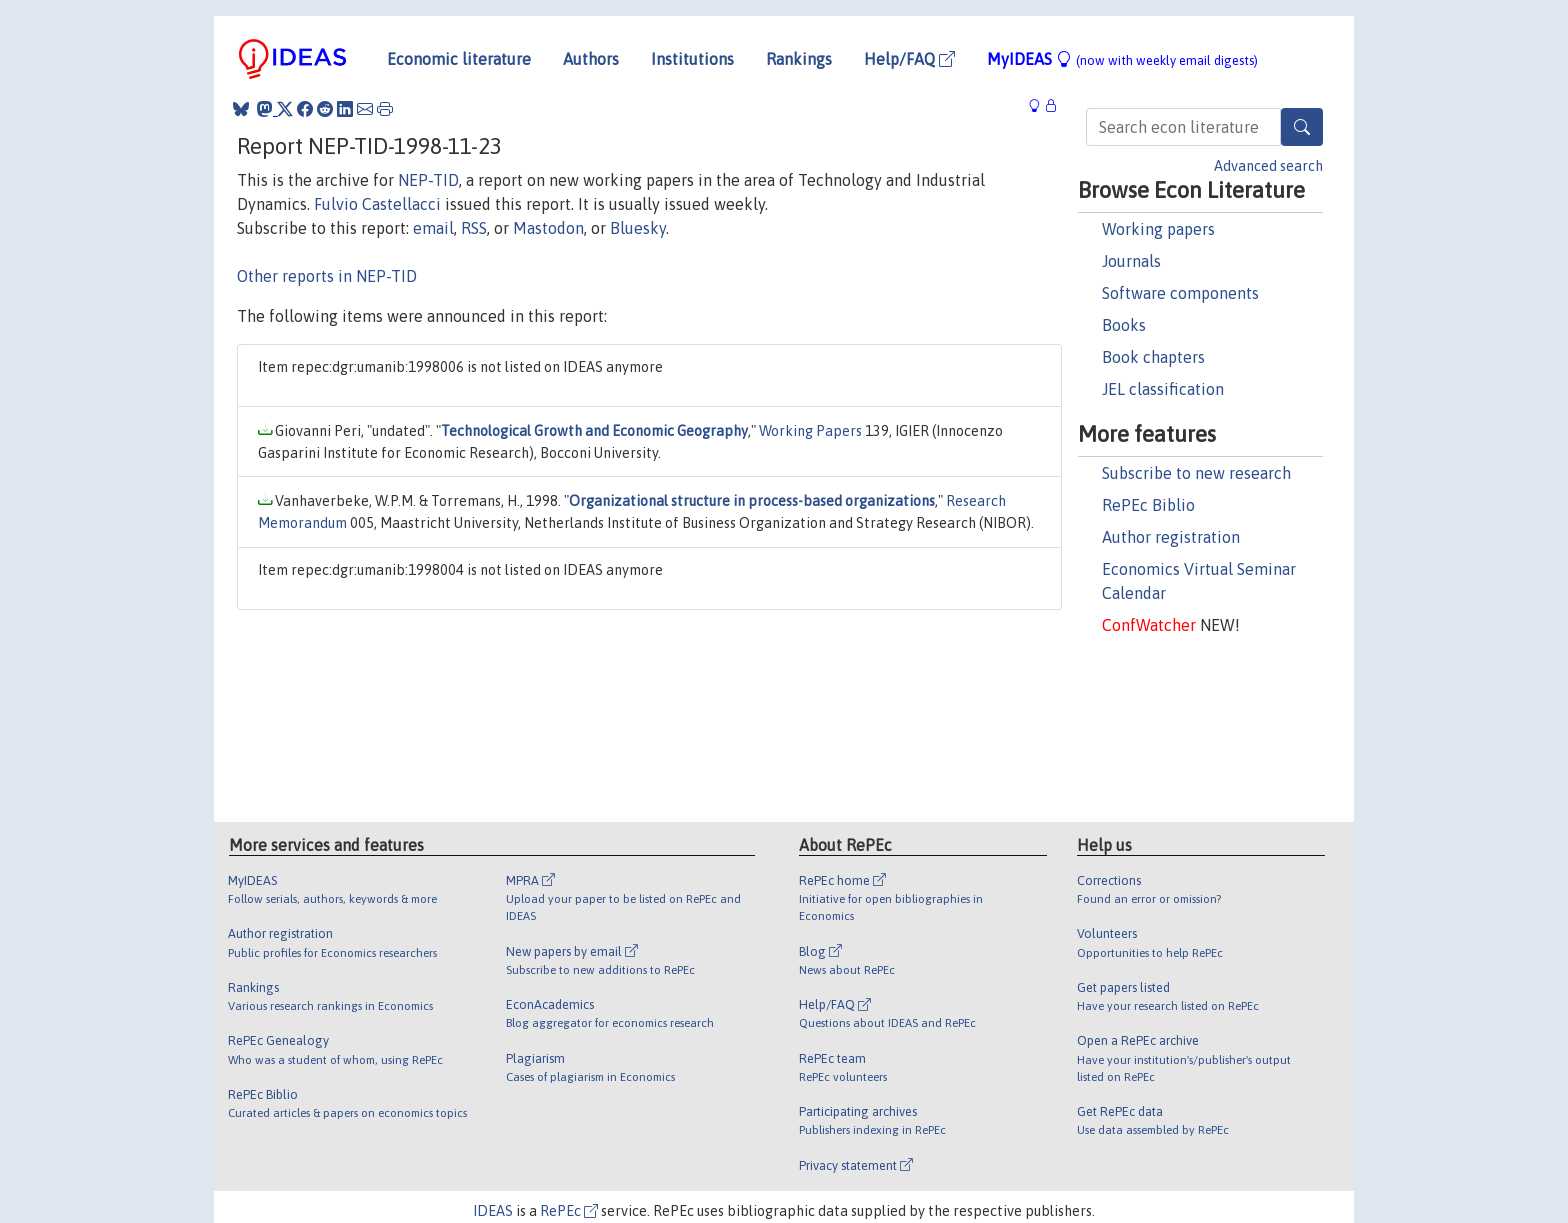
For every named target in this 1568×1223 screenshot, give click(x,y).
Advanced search (1268, 166)
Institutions (692, 59)
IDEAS (493, 1211)
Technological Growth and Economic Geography (594, 431)
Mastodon (548, 228)
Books (1124, 325)
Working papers (1158, 229)
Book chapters (1153, 357)
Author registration (1171, 537)
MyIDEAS (1122, 59)
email (433, 228)
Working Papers (810, 431)
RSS (474, 228)
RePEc (569, 1211)
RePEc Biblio (1148, 505)
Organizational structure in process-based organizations (752, 501)
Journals (1131, 261)
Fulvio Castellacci (377, 204)
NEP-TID (428, 180)
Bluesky (638, 228)
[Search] (1302, 127)
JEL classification (1163, 389)
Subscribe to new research (1196, 473)
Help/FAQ (909, 59)
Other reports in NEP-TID (327, 276)
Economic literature (459, 59)
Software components (1180, 293)
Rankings (799, 59)
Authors (591, 59)
